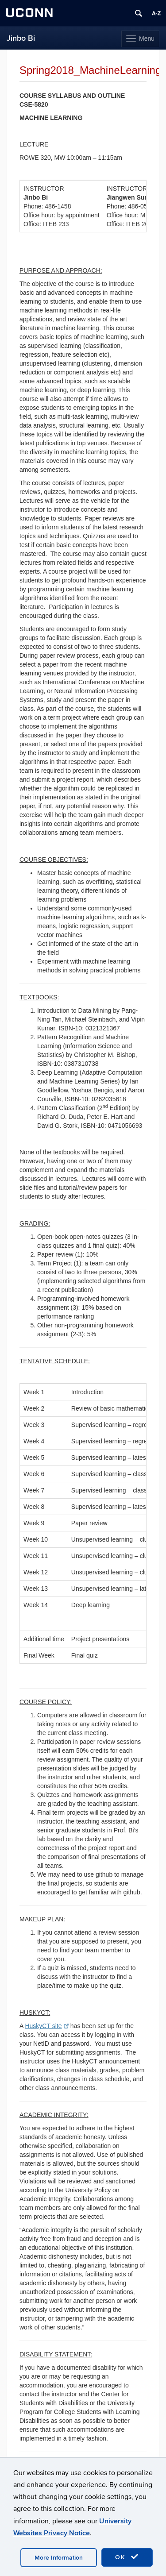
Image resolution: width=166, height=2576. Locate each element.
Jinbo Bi (21, 38)
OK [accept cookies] (127, 2557)
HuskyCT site (46, 2025)
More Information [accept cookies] (59, 2557)
